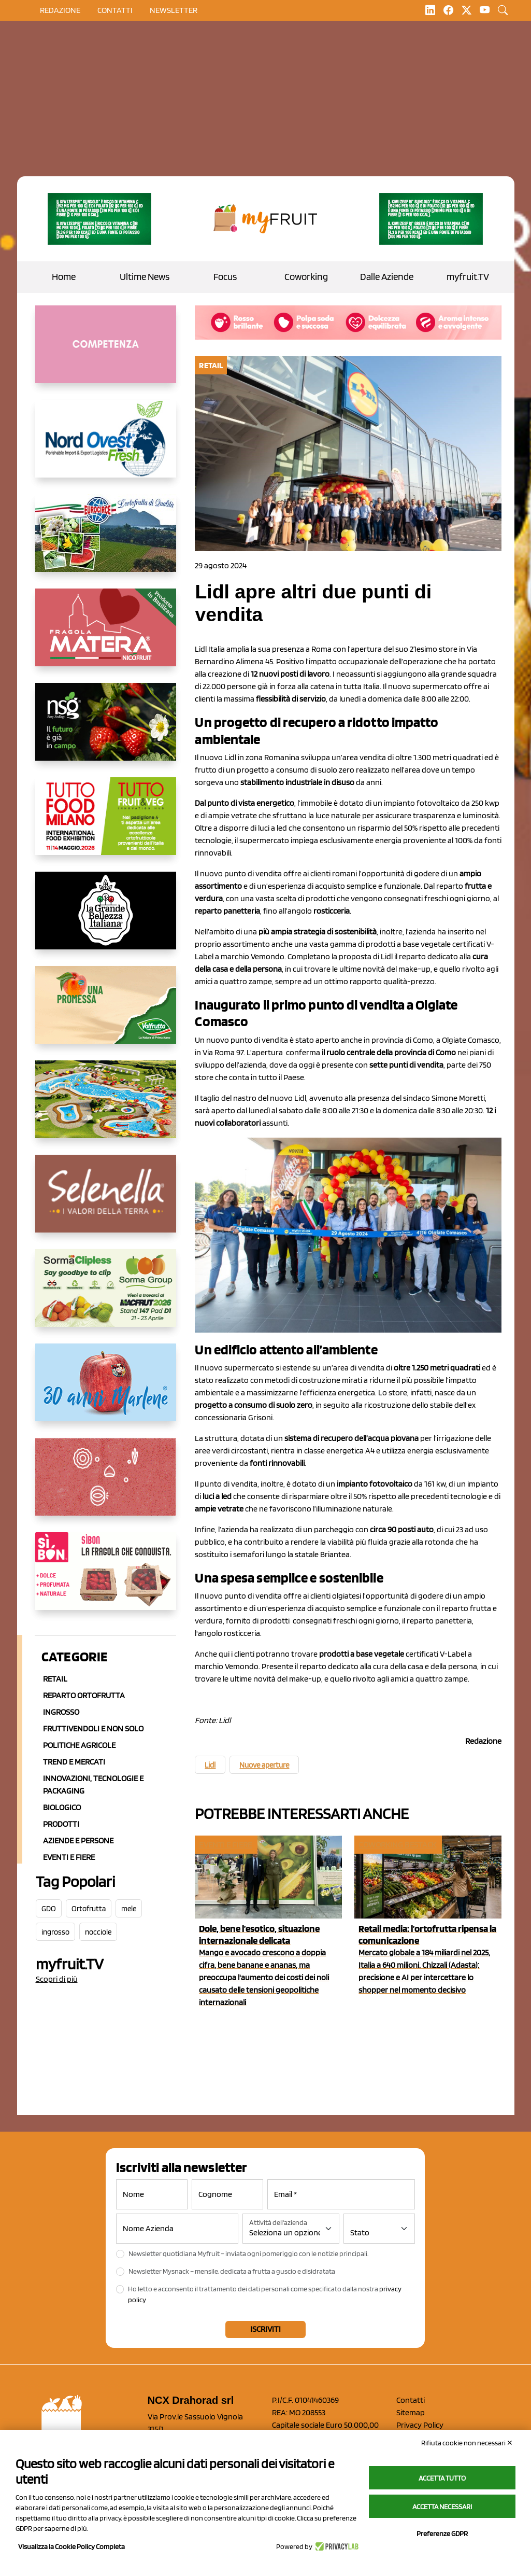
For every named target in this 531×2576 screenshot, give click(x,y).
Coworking (306, 277)
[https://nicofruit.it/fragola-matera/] (106, 636)
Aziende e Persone (78, 1840)
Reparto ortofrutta (84, 1695)
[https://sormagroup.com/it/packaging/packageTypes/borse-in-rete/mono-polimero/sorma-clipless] (106, 1296)
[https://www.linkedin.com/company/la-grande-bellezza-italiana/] (106, 919)
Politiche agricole (79, 1745)
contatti (115, 10)
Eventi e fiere (225, 1845)
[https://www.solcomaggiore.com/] (106, 1485)
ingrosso (55, 1932)
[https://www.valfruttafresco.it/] (106, 1013)
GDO (48, 1908)
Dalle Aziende (386, 277)
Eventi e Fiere (69, 1857)
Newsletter (173, 10)
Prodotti (61, 1824)
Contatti (410, 2400)
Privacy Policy (419, 2425)
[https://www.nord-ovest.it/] (106, 447)
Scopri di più (57, 1979)
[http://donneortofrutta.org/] (106, 352)
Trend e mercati (74, 1762)
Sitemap (410, 2412)
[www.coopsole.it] (106, 1579)
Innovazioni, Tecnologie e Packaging (93, 1784)
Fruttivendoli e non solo (93, 1728)
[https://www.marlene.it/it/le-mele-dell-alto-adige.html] (106, 1390)
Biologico (62, 1807)
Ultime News (144, 277)
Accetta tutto (442, 2478)
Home (64, 277)
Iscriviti (265, 2329)
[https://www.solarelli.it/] (106, 1107)
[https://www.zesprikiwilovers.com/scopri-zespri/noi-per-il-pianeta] (100, 219)
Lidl (210, 1765)
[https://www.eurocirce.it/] (106, 541)
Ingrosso (61, 1712)
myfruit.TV (468, 277)
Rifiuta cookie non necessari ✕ (467, 2443)
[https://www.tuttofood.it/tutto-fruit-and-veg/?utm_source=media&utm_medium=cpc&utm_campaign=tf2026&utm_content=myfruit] (106, 824)
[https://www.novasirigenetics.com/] (106, 730)
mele (128, 1908)
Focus (225, 277)
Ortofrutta (88, 1908)
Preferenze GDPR (442, 2533)
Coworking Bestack (397, 1845)
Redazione (60, 10)
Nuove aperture (264, 1765)
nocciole (98, 1932)
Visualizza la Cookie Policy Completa (71, 2546)
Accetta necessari (442, 2506)
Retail (55, 1679)
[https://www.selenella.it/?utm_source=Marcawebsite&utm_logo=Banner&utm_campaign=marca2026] (106, 1202)
